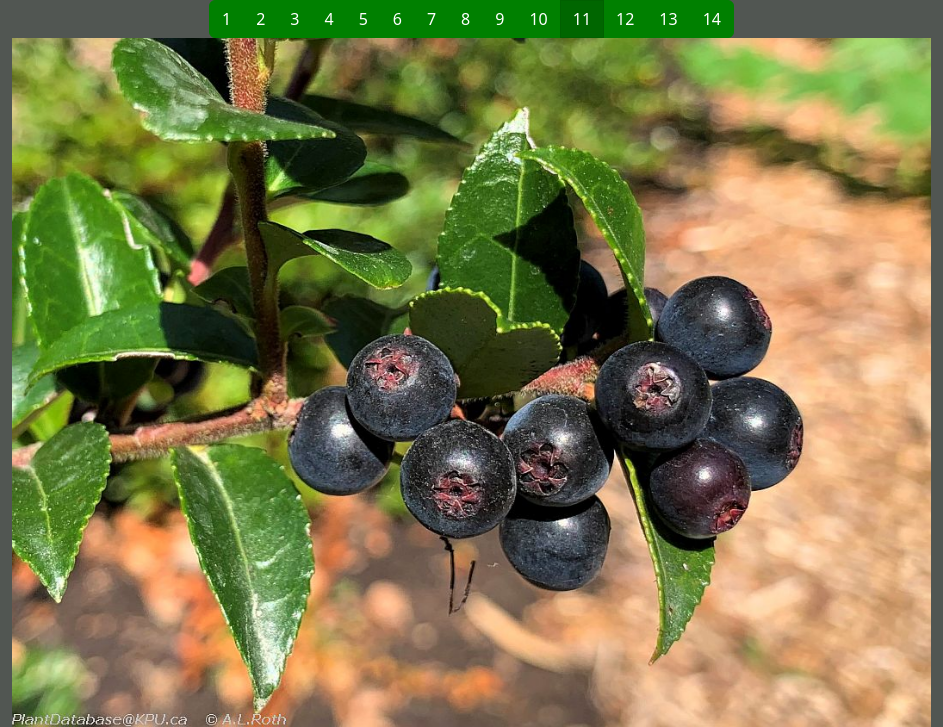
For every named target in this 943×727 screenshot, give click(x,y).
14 (712, 19)
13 (668, 19)
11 (582, 19)
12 (625, 19)
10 (538, 19)
